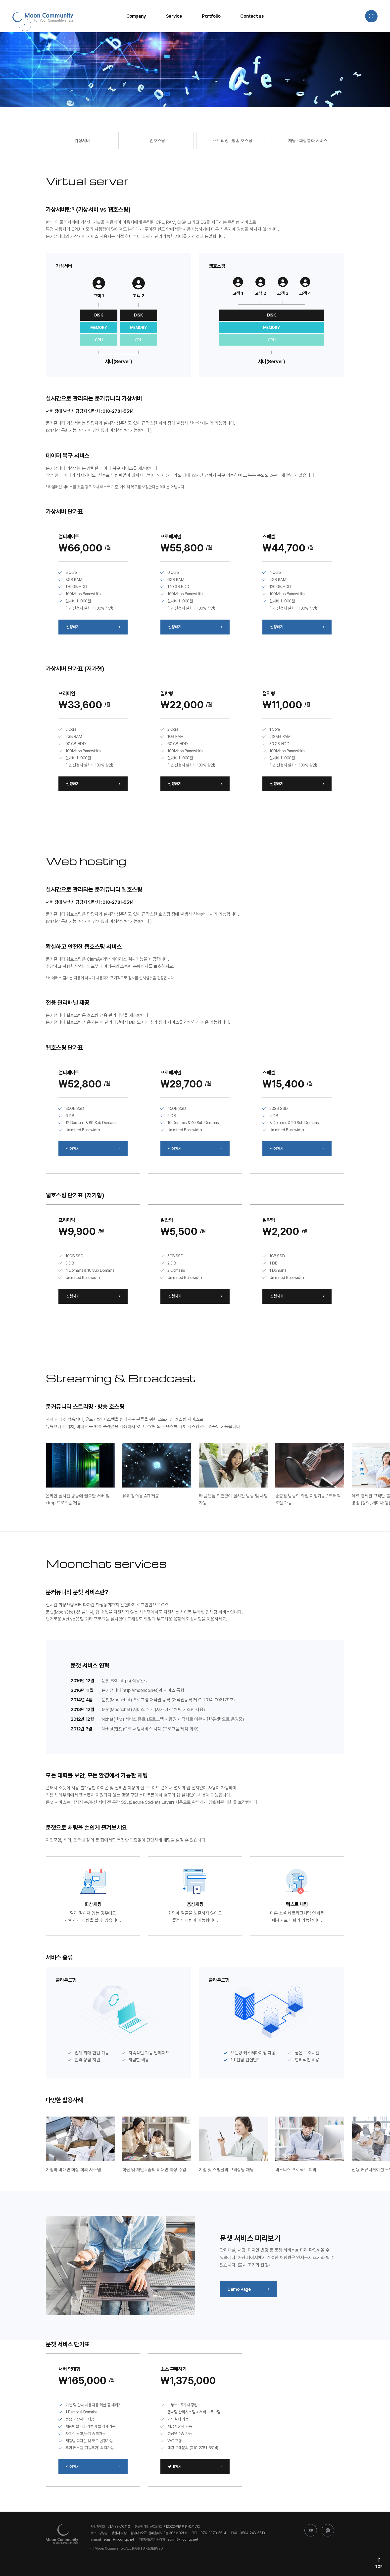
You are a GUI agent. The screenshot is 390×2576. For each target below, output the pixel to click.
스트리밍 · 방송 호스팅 (232, 140)
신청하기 (72, 627)
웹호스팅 (157, 140)
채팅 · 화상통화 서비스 (308, 140)
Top (379, 2567)
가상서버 (82, 140)
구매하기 (174, 2466)
